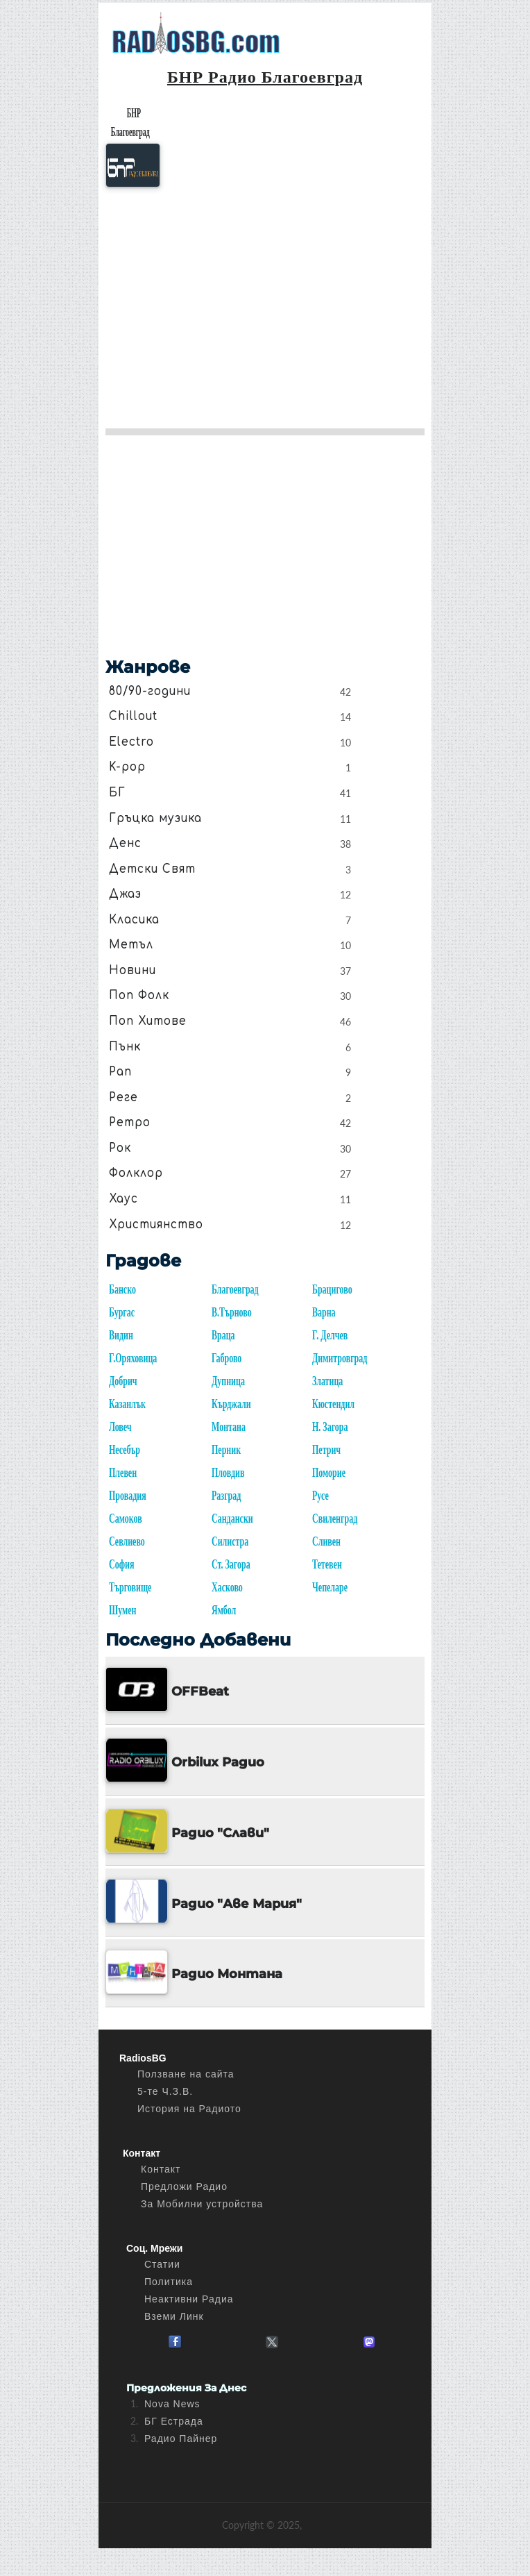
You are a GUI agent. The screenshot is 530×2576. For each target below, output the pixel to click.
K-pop (127, 766)
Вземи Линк (174, 2316)
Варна (324, 1312)
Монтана (229, 1427)
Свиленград (334, 1519)
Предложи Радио (184, 2186)
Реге (123, 1097)
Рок (120, 1147)
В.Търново (232, 1312)
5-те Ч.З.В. (165, 2091)
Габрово (226, 1358)
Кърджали (231, 1404)
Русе (320, 1496)
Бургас (122, 1312)
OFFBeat (200, 1691)
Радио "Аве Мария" (236, 1904)
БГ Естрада (173, 2421)
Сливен (326, 1541)
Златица (327, 1381)
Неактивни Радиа (189, 2299)
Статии (162, 2264)
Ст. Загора (231, 1564)
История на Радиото (189, 2108)
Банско (122, 1289)
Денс (125, 843)
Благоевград (235, 1289)
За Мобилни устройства (202, 2203)
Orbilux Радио (217, 1762)
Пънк (125, 1046)
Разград (226, 1496)
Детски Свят (152, 868)
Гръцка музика (155, 818)
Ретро (130, 1122)
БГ (117, 792)
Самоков (125, 1519)
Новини (132, 970)
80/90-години (150, 691)
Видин (121, 1335)
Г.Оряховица (133, 1358)
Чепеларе (330, 1587)
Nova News (172, 2403)
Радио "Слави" (220, 1833)
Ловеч (120, 1427)
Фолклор (136, 1172)
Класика (134, 919)
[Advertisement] (265, 303)
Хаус (123, 1198)
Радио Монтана (226, 1974)
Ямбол (224, 1610)
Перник (226, 1450)
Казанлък (127, 1404)
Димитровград (339, 1358)
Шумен (122, 1610)
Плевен (123, 1473)
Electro (131, 741)
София (121, 1564)
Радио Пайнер (180, 2438)
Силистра (230, 1541)
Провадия (127, 1496)
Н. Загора (330, 1427)
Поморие (328, 1473)
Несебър (124, 1450)
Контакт (160, 2169)
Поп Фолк (139, 995)
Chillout (133, 716)
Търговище (130, 1587)
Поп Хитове (148, 1020)
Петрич (326, 1450)
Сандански (232, 1519)
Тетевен (327, 1564)
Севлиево (127, 1541)
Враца (223, 1335)
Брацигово (332, 1289)
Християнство (156, 1224)
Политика (168, 2281)
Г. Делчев (330, 1335)
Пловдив (228, 1473)
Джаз (125, 893)
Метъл (131, 944)
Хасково (227, 1587)
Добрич (123, 1381)
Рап (120, 1071)
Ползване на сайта (185, 2074)
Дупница (228, 1381)
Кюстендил (333, 1404)
